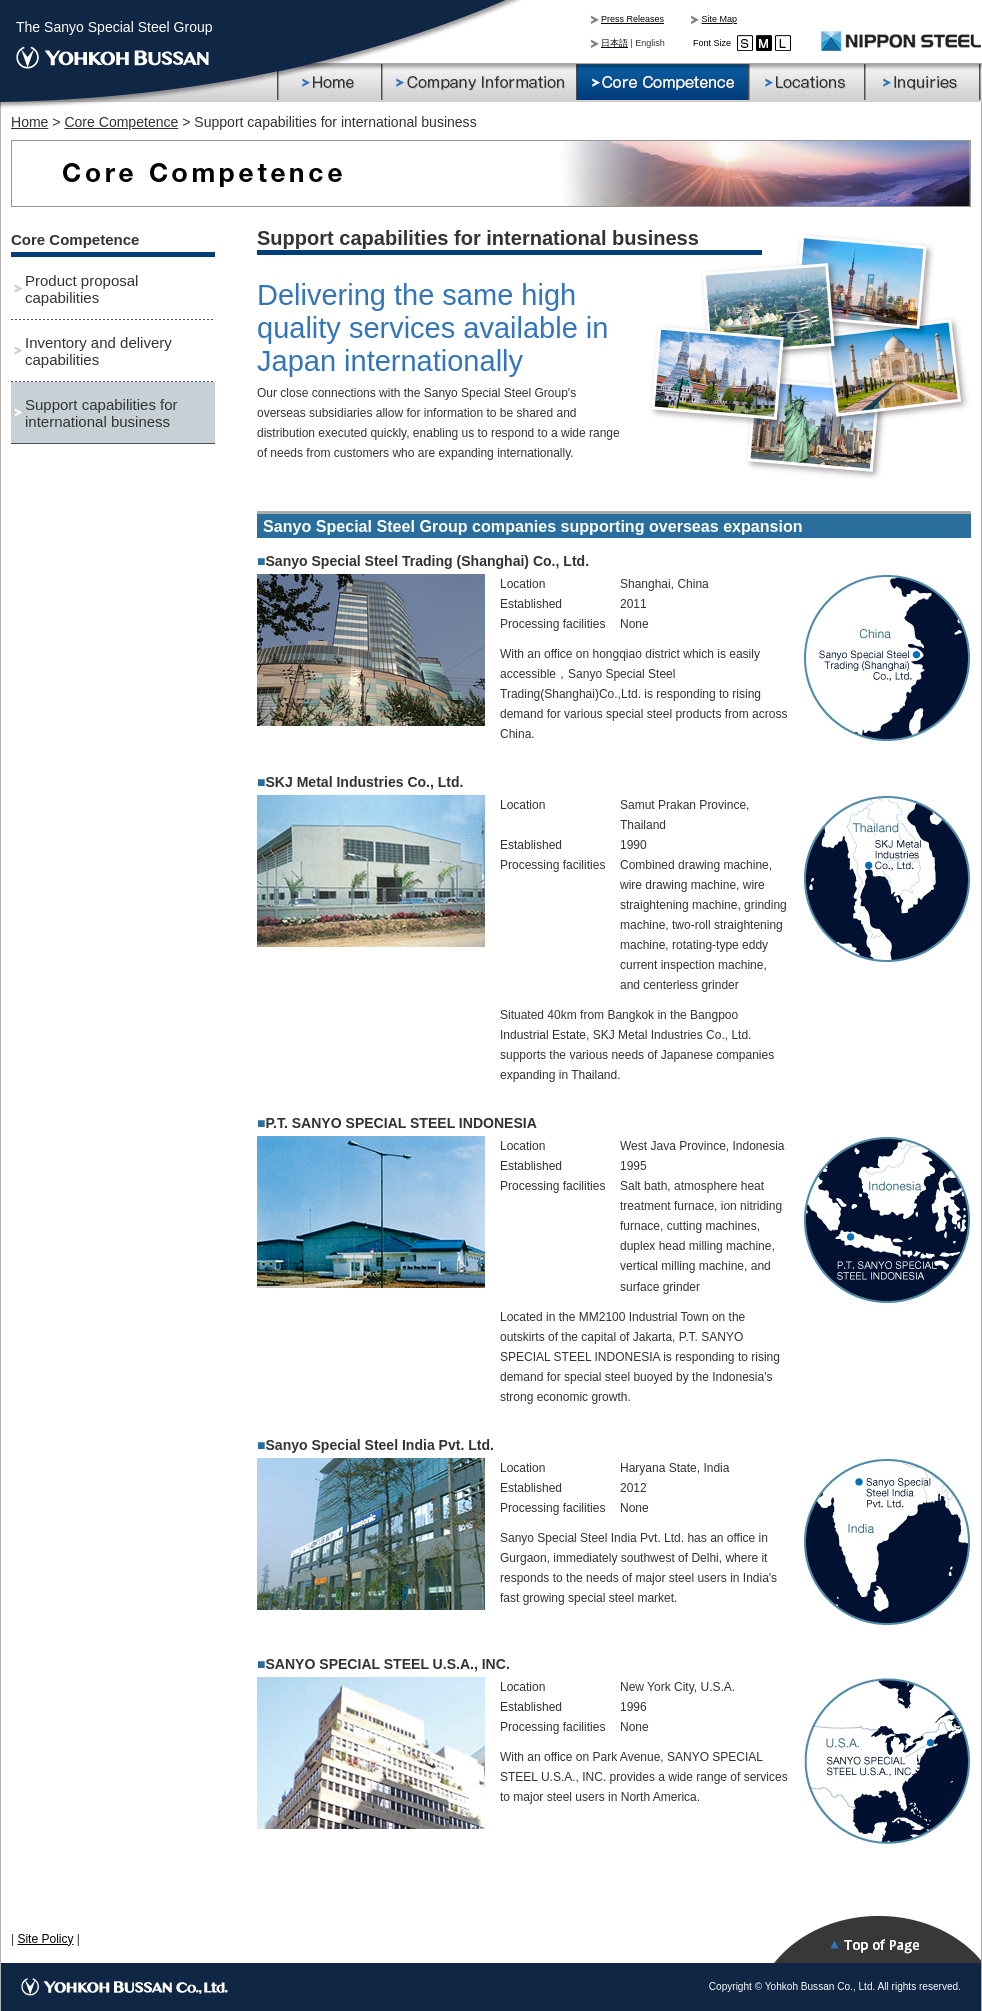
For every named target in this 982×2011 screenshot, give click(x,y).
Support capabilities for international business (101, 413)
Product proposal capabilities (81, 289)
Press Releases (632, 19)
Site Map (719, 19)
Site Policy (45, 1939)
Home (29, 122)
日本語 (614, 43)
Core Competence (121, 122)
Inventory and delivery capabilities (98, 351)
